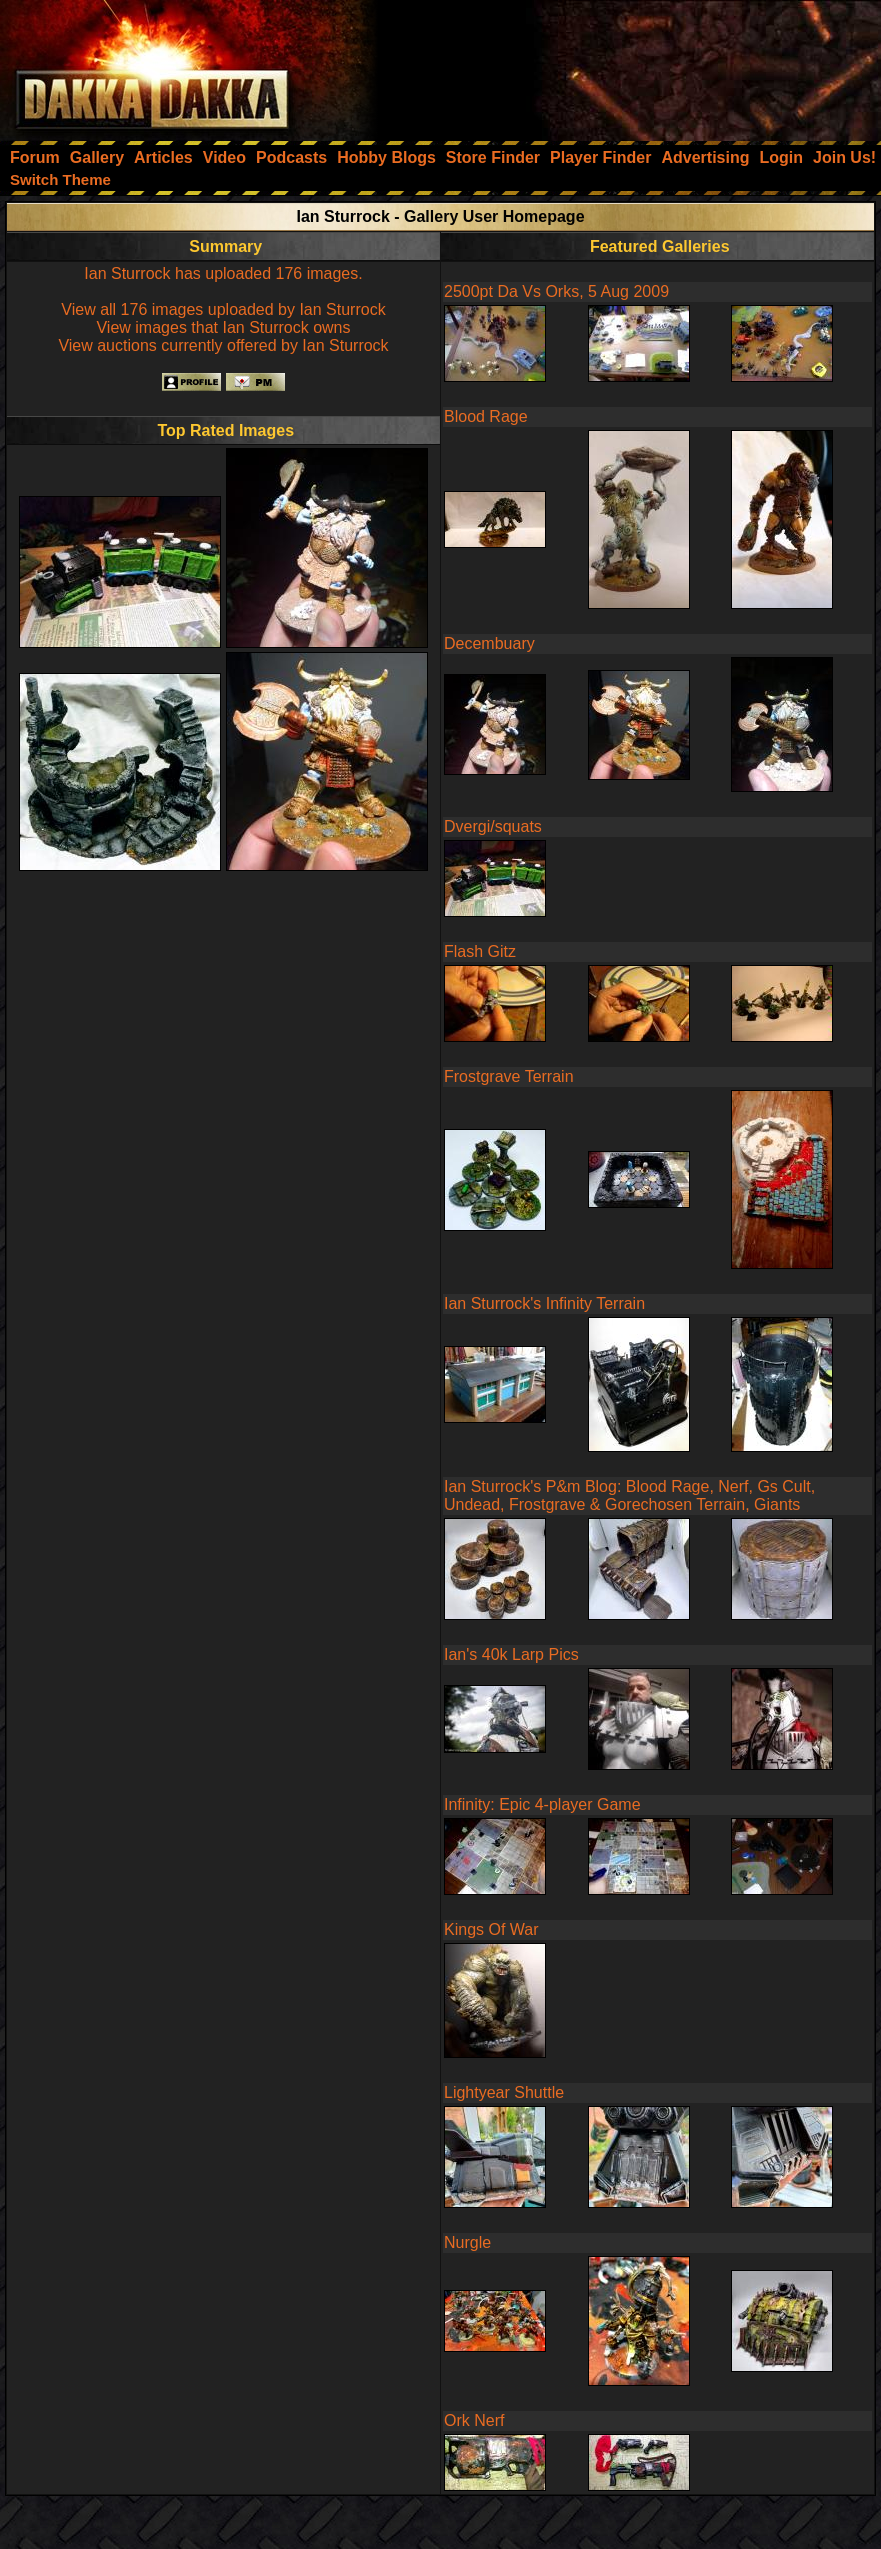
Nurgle (467, 2242)
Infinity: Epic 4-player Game (542, 1804)
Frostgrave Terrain (509, 1076)
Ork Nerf (474, 2420)
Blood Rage (486, 416)
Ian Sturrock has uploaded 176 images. (223, 273)
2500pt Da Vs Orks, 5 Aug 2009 (556, 291)
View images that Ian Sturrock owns (223, 327)
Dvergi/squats (493, 826)
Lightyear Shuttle (504, 2092)
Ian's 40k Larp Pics (511, 1654)
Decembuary (489, 643)
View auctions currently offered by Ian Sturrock (223, 345)
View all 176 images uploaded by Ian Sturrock (223, 309)
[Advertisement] (612, 65)
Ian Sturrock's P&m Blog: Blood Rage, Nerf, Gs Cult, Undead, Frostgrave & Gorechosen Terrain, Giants (629, 1495)
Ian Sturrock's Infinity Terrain (544, 1303)
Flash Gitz (480, 951)
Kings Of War (491, 1929)
